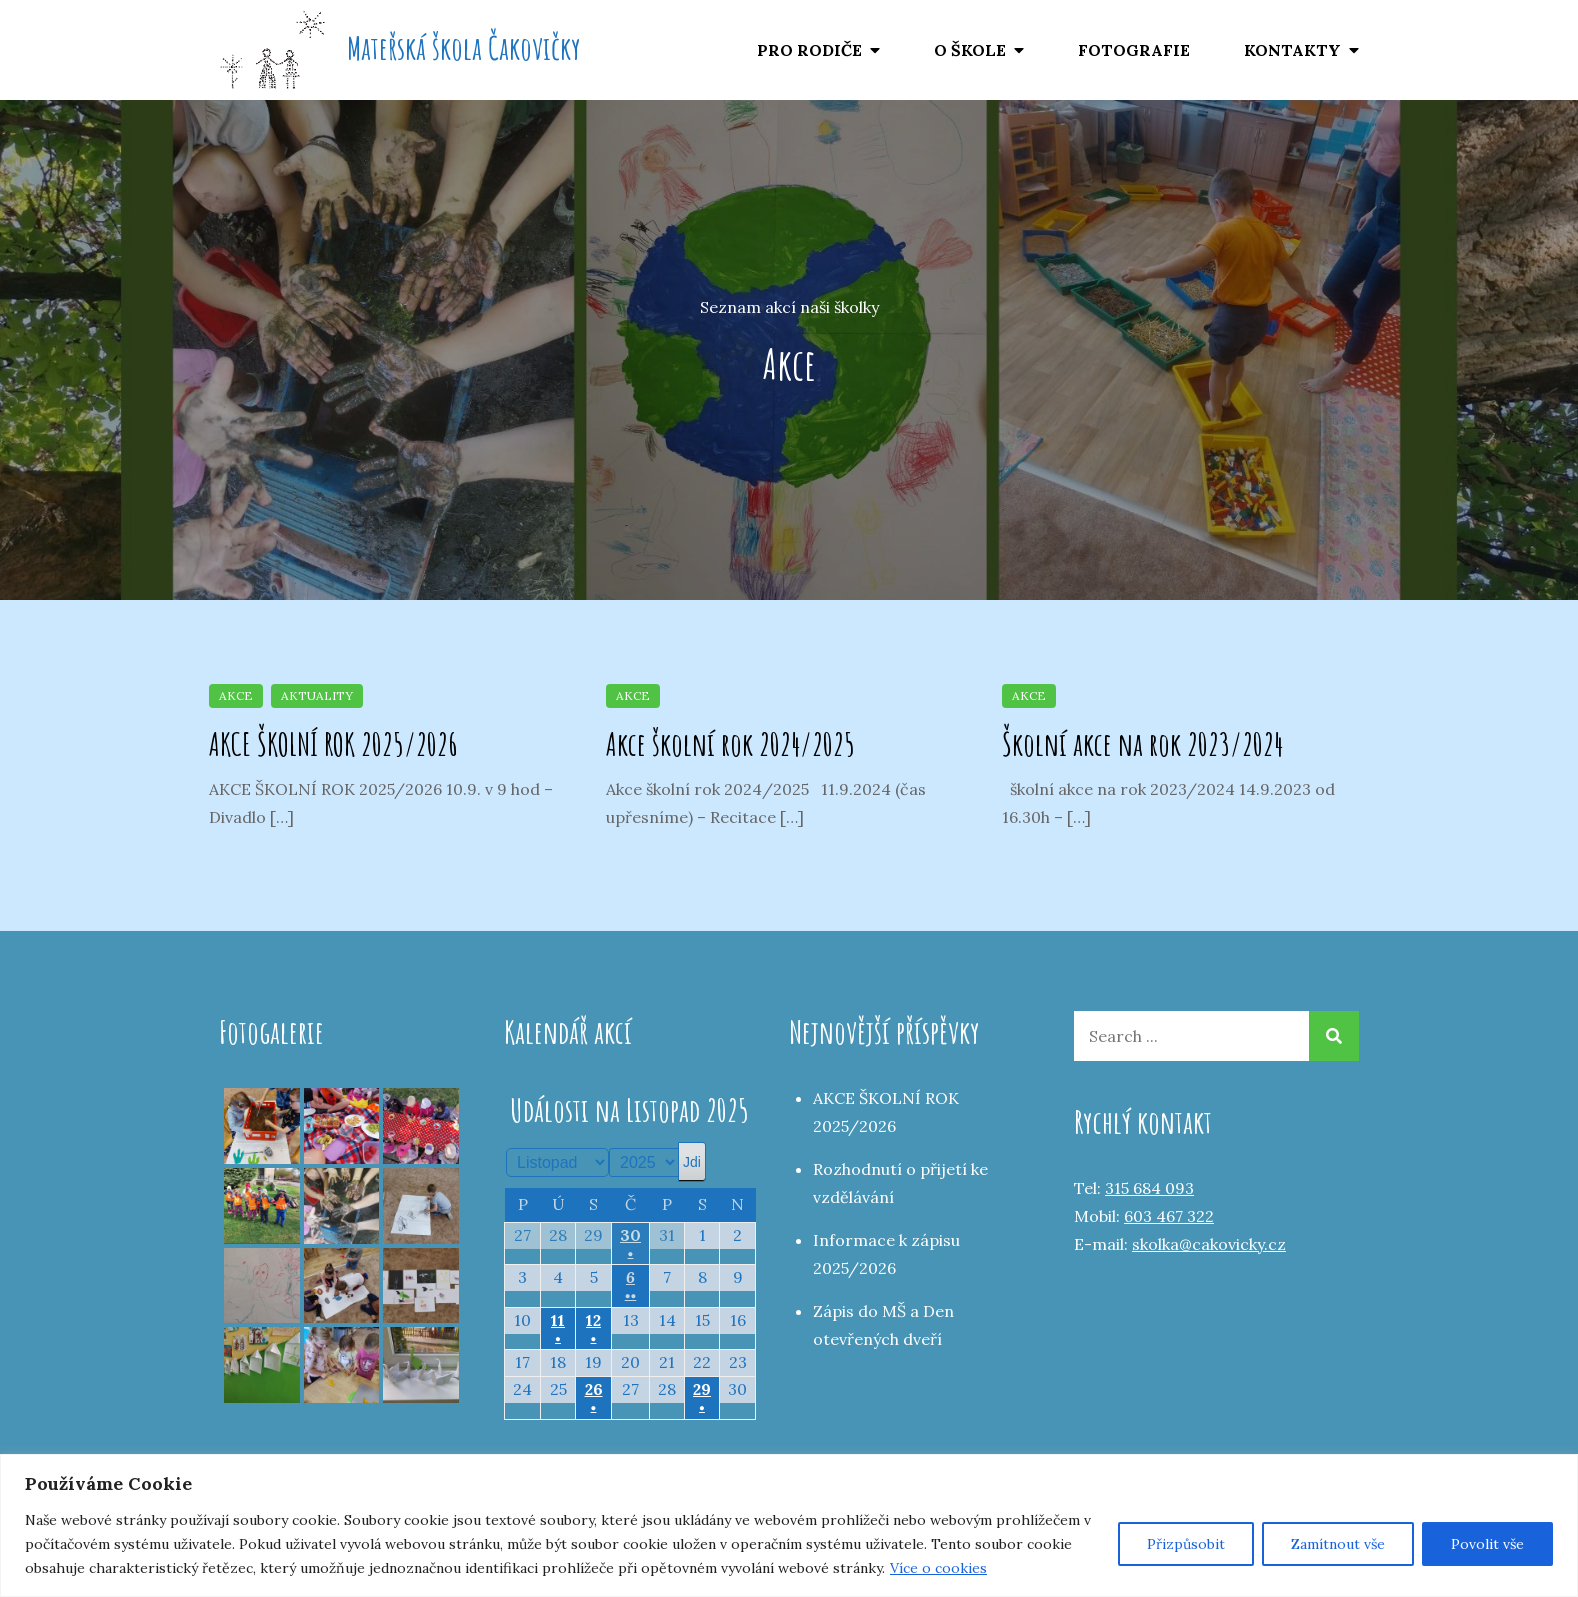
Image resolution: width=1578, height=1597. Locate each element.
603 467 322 (1169, 1216)
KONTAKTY (1292, 50)
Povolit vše (1487, 1544)
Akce (236, 695)
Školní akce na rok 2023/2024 (1142, 743)
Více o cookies (938, 1568)
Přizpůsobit (1186, 1544)
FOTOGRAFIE (1134, 50)
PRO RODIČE (809, 50)
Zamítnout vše (1338, 1544)
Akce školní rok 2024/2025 (730, 743)
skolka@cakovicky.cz (1209, 1244)
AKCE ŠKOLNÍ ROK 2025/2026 (333, 743)
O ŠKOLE (970, 50)
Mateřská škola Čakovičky (464, 47)
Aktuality (317, 695)
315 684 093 (1149, 1188)
